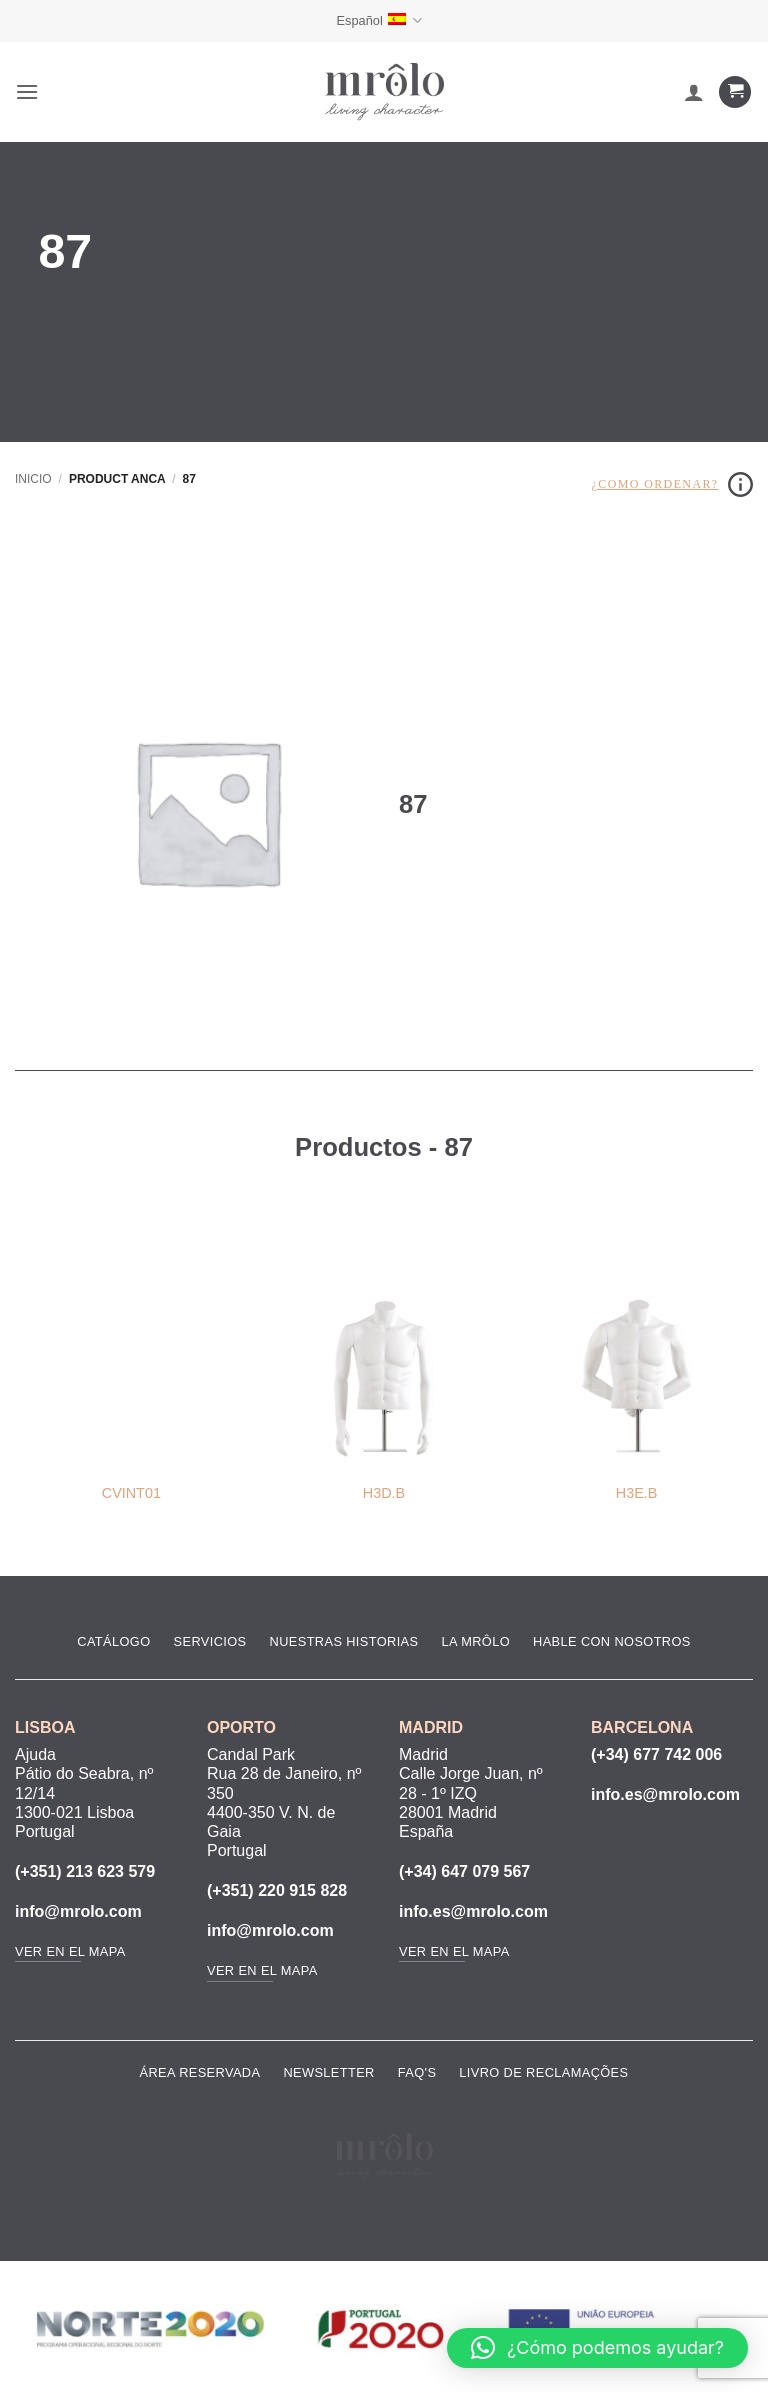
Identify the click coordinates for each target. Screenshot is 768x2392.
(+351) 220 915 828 (277, 1890)
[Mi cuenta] (694, 92)
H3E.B (637, 1493)
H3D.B (384, 1493)
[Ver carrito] (735, 92)
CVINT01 (131, 1493)
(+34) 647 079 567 (464, 1871)
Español (378, 20)
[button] (27, 91)
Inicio (33, 479)
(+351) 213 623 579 (85, 1871)
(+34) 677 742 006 (656, 1754)
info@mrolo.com (78, 1911)
